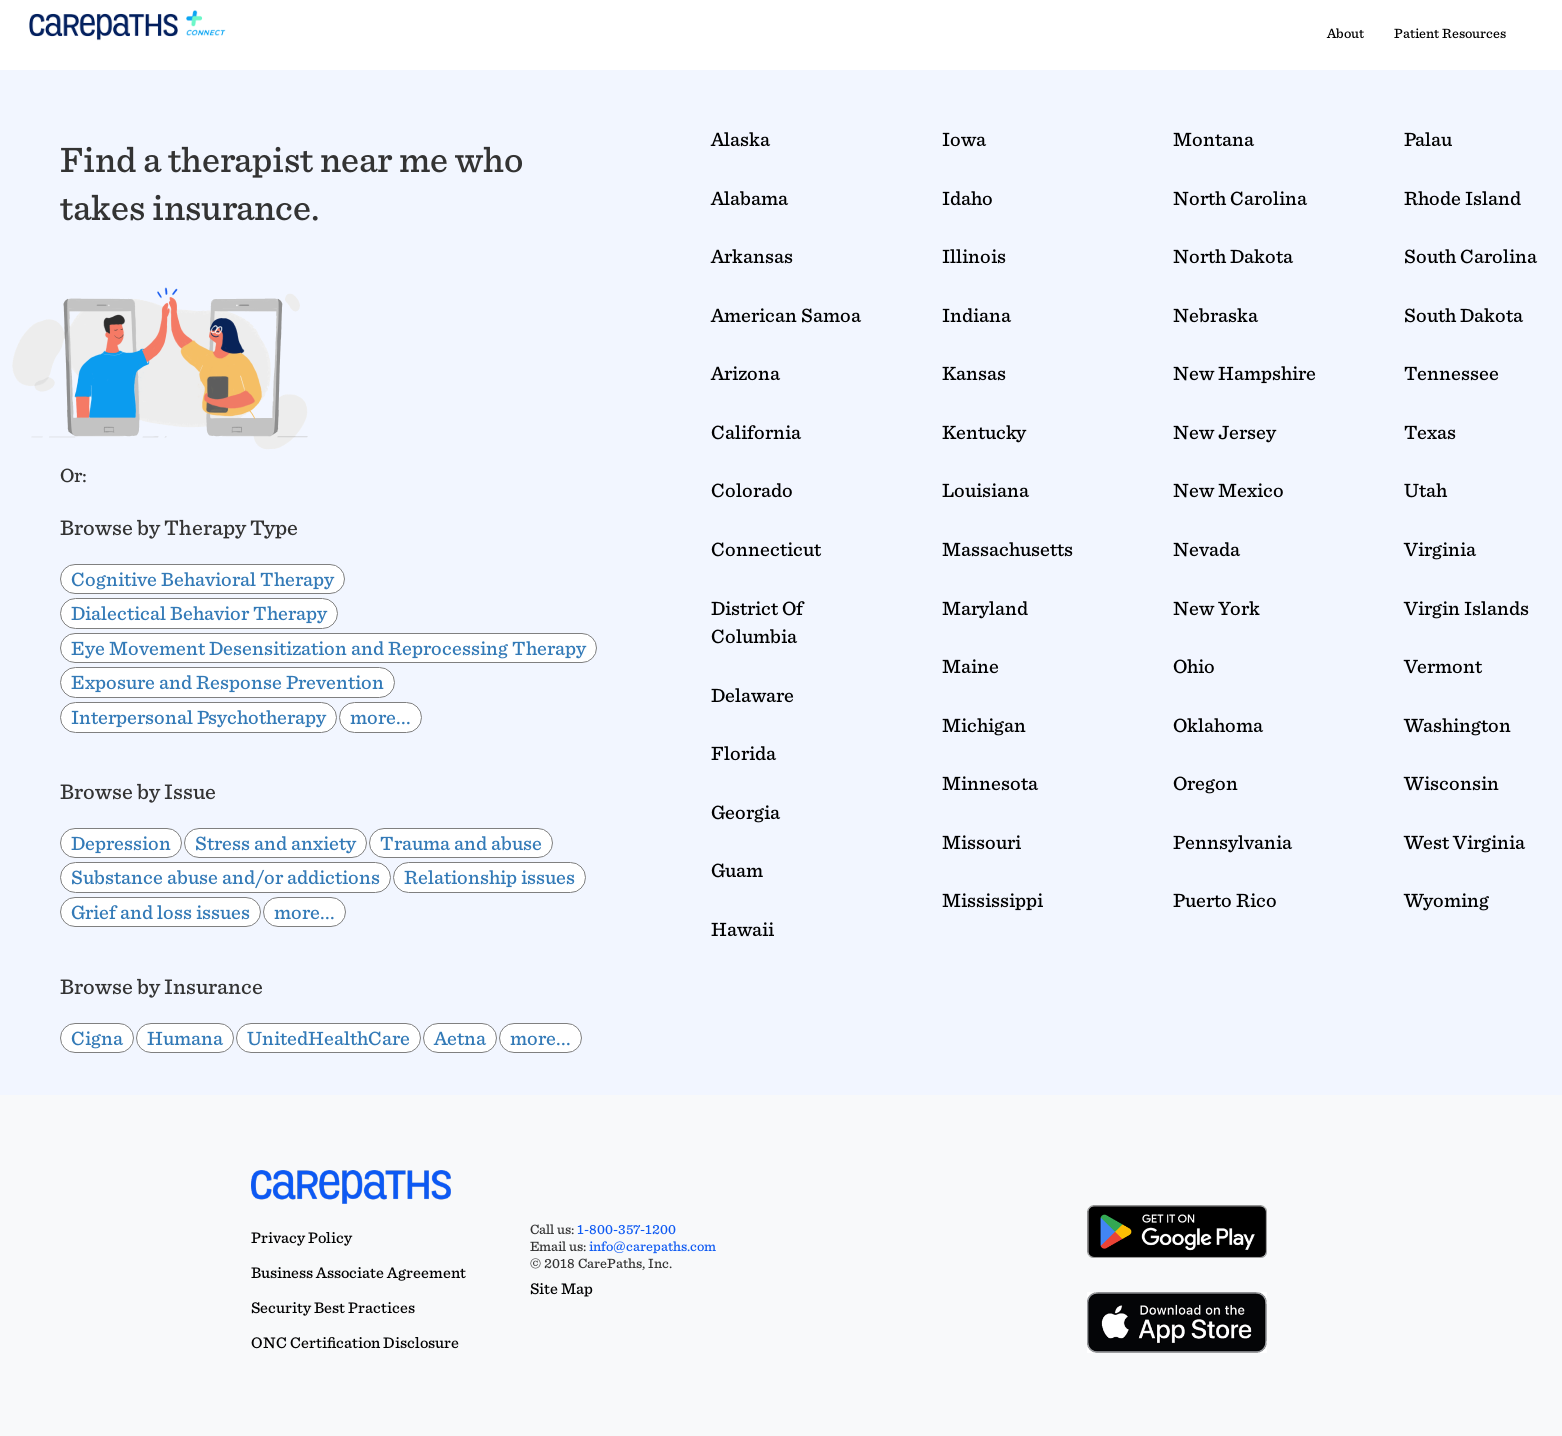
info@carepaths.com (652, 1246)
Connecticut (766, 549)
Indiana (976, 315)
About (1345, 33)
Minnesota (990, 783)
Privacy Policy (301, 1237)
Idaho (967, 198)
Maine (970, 666)
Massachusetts (1007, 549)
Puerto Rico (1225, 900)
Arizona (745, 373)
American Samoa (786, 315)
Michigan (984, 725)
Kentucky (984, 432)
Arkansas (752, 256)
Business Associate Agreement (358, 1272)
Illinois (974, 256)
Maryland (985, 608)
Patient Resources (1450, 33)
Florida (743, 753)
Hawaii (742, 929)
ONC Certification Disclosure (355, 1342)
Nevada (1206, 549)
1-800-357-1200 (626, 1229)
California (756, 432)
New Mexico (1228, 490)
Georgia (745, 812)
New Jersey (1224, 432)
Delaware (752, 695)
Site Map (561, 1288)
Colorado (752, 490)
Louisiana (985, 490)
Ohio (1194, 666)
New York (1216, 608)
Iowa (964, 139)
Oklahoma (1218, 725)
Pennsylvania (1232, 842)
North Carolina (1240, 198)
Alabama (749, 198)
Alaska (740, 139)
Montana (1213, 139)
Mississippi (992, 900)
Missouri (981, 842)
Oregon (1205, 783)
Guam (737, 870)
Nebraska (1215, 315)
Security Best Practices (333, 1307)
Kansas (974, 373)
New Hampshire (1244, 373)
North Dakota (1233, 256)
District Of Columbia (757, 622)
